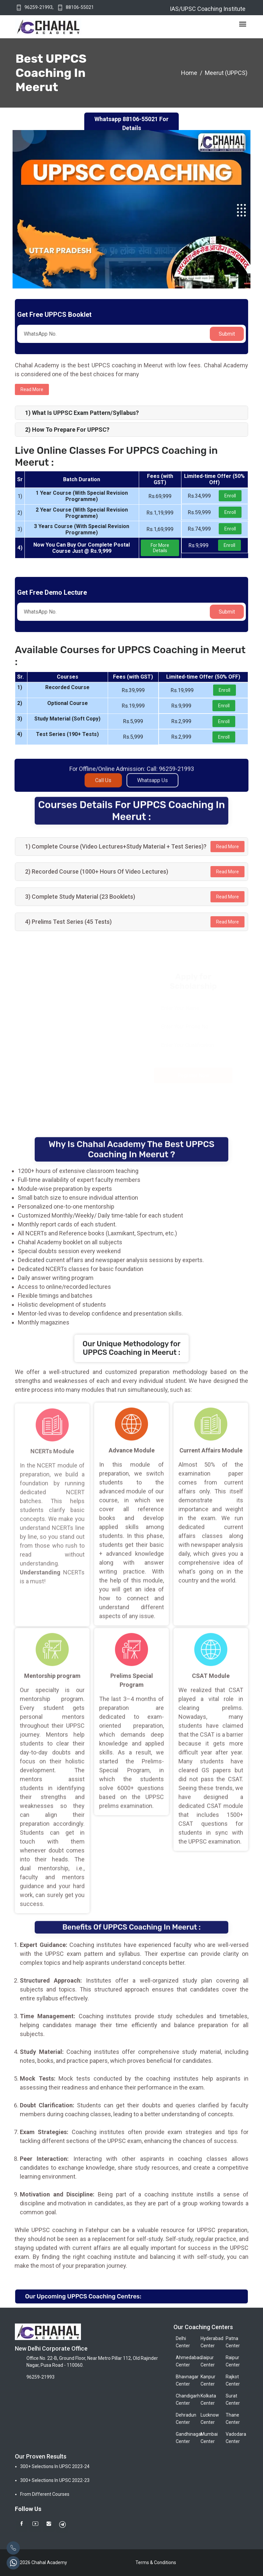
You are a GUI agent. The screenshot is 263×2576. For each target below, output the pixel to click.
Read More (227, 846)
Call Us (103, 786)
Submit (227, 334)
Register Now (193, 1075)
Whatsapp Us (152, 786)
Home (189, 72)
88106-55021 (80, 7)
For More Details (160, 548)
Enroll (230, 495)
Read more (31, 389)
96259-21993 (38, 7)
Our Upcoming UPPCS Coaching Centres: (83, 2296)
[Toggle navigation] (242, 24)
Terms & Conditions (155, 2562)
